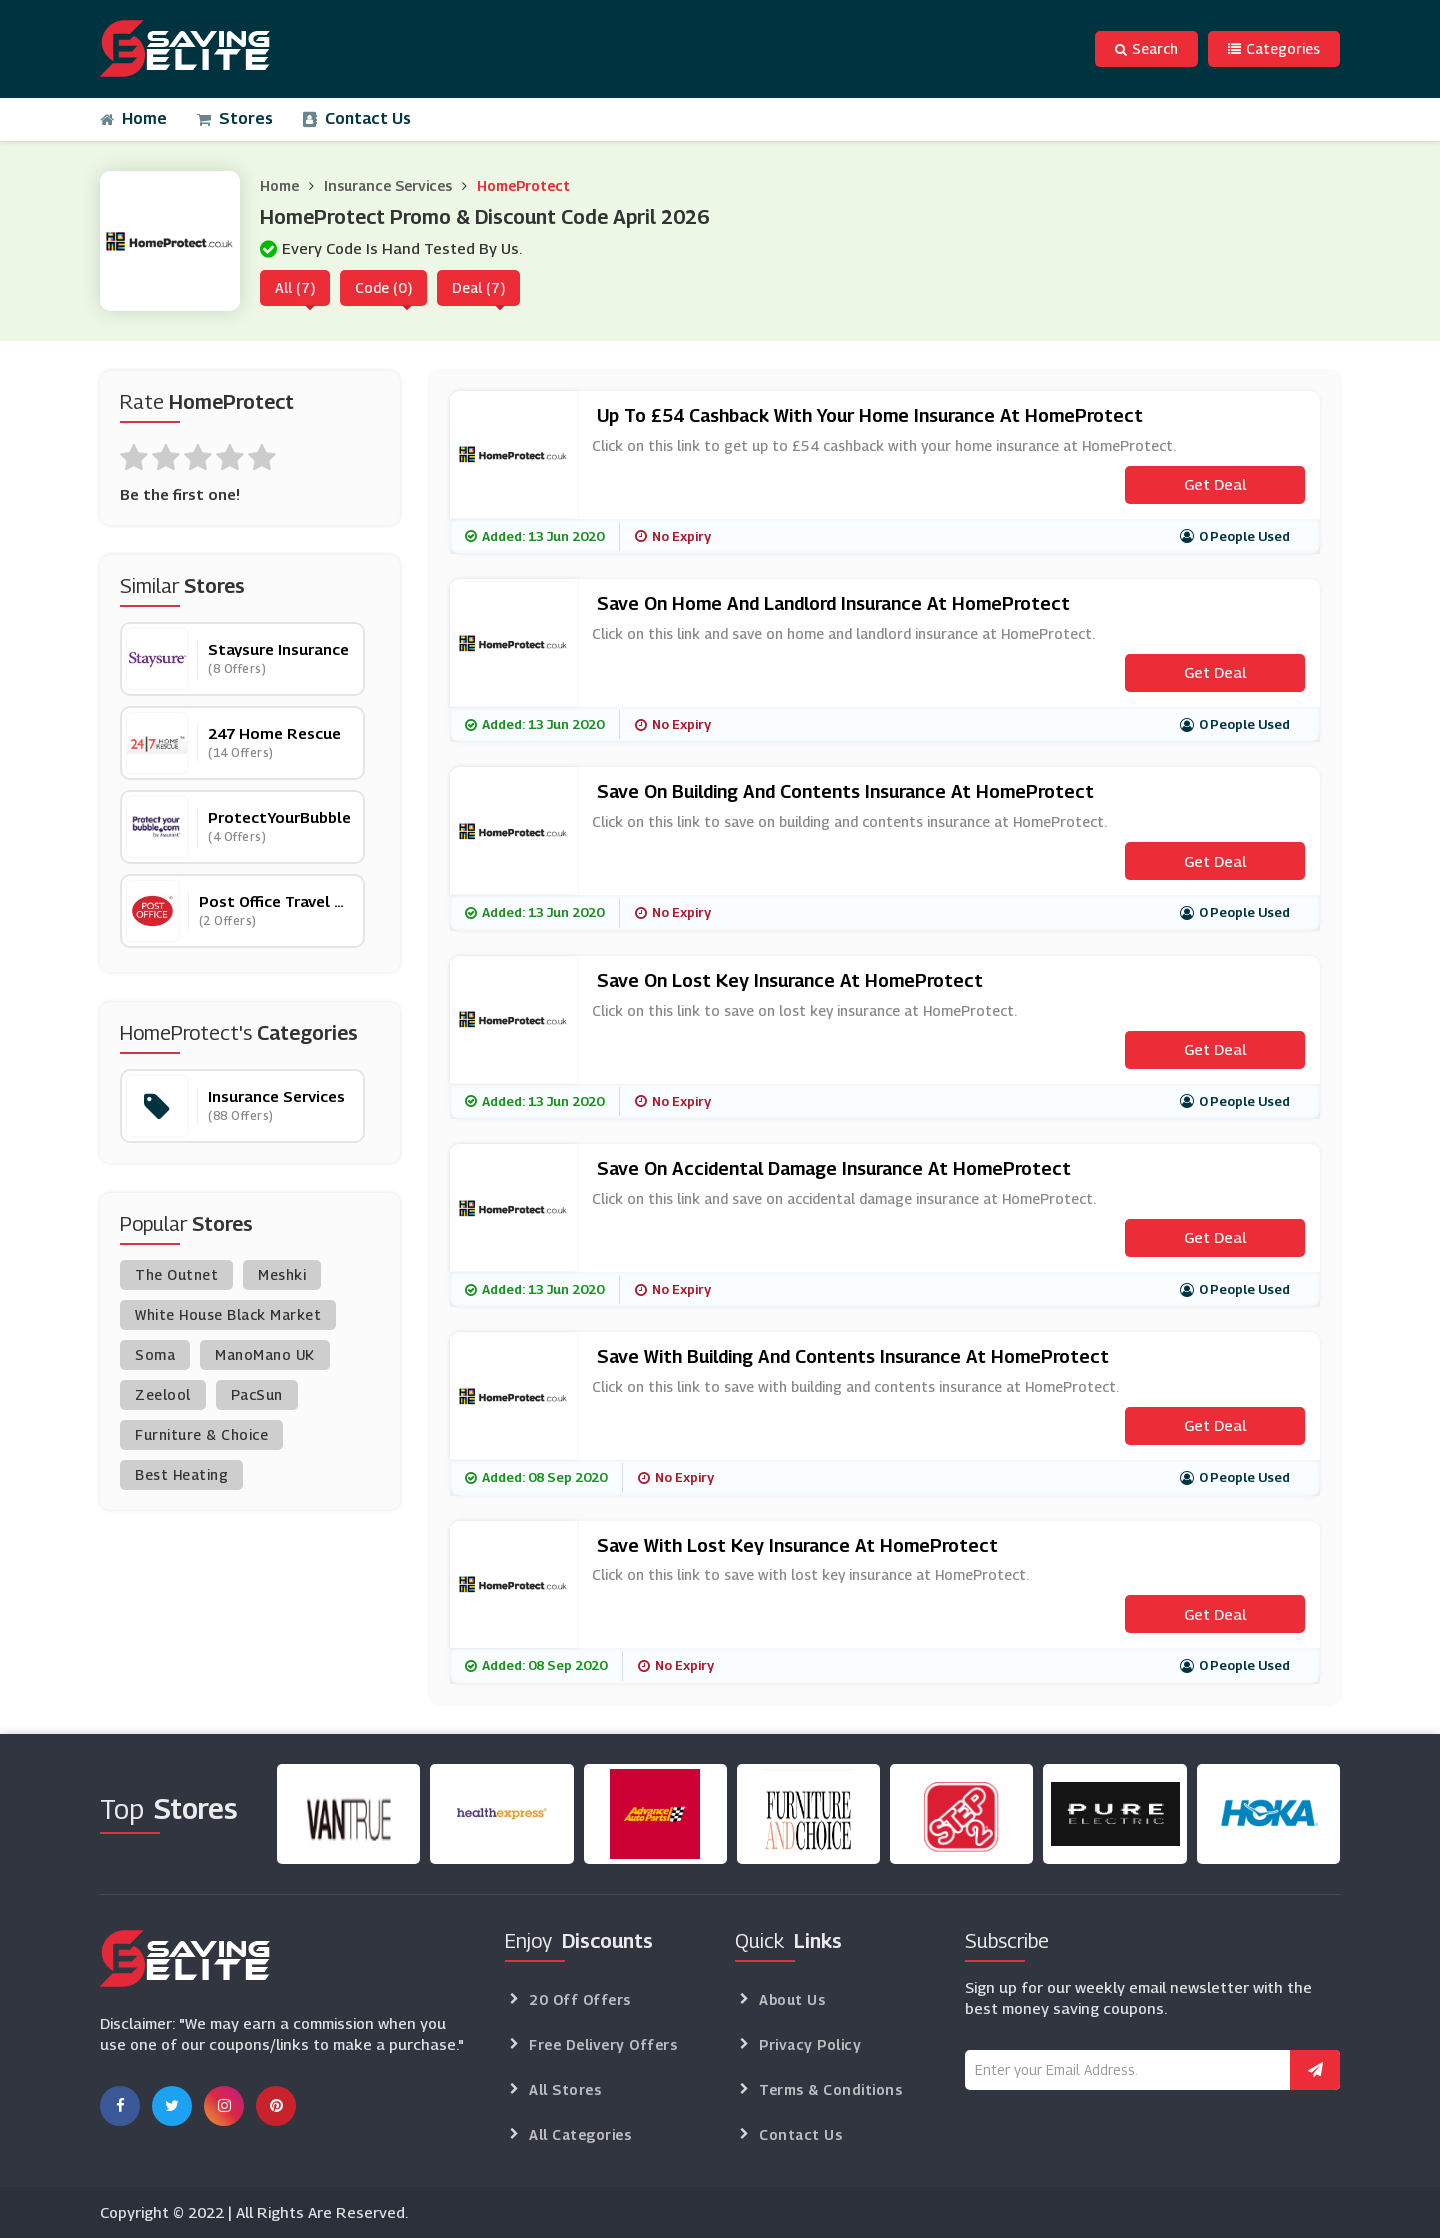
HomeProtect (523, 185)
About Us (792, 1999)
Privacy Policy (810, 2044)
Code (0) (383, 287)
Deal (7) (478, 287)
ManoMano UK (265, 1354)
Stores (235, 118)
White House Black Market (228, 1314)
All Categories (580, 2134)
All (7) (295, 287)
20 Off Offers (580, 1999)
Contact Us (357, 118)
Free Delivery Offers (603, 2044)
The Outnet (176, 1274)
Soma (155, 1354)
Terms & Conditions (830, 2089)
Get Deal (1215, 484)
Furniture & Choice (201, 1434)
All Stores (565, 2089)
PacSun (257, 1394)
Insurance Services (388, 185)
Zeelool (163, 1394)
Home (133, 118)
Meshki (282, 1274)
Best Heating (181, 1474)
